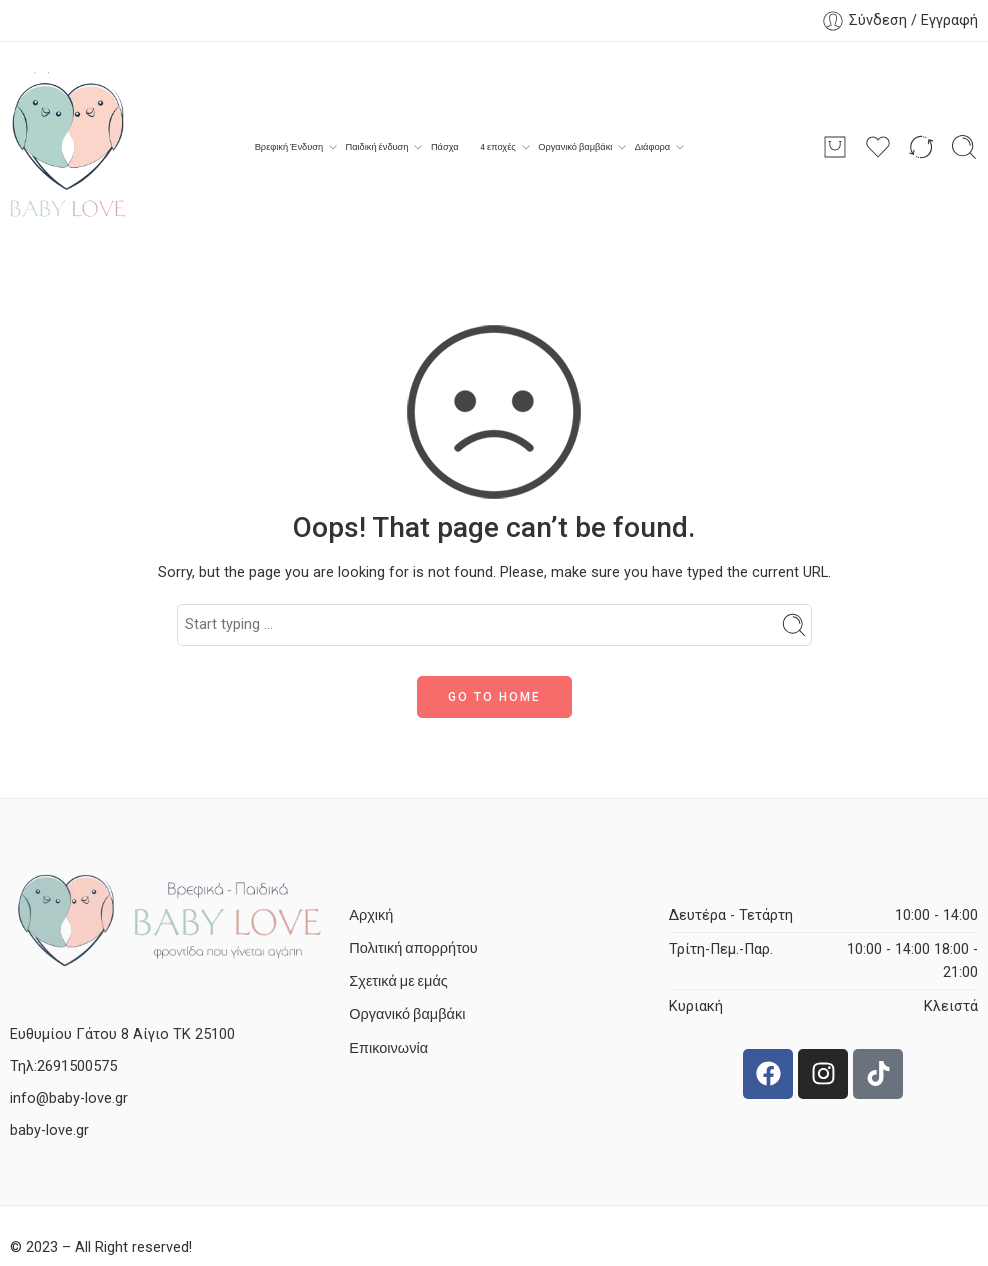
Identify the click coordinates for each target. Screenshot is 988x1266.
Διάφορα (652, 147)
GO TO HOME (494, 697)
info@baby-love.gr (69, 1098)
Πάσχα (445, 147)
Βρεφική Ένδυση (289, 147)
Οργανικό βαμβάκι (575, 147)
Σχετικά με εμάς (398, 981)
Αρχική (371, 915)
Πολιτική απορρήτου (413, 948)
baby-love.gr (49, 1130)
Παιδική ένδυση (377, 147)
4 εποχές (498, 147)
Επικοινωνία (388, 1048)
